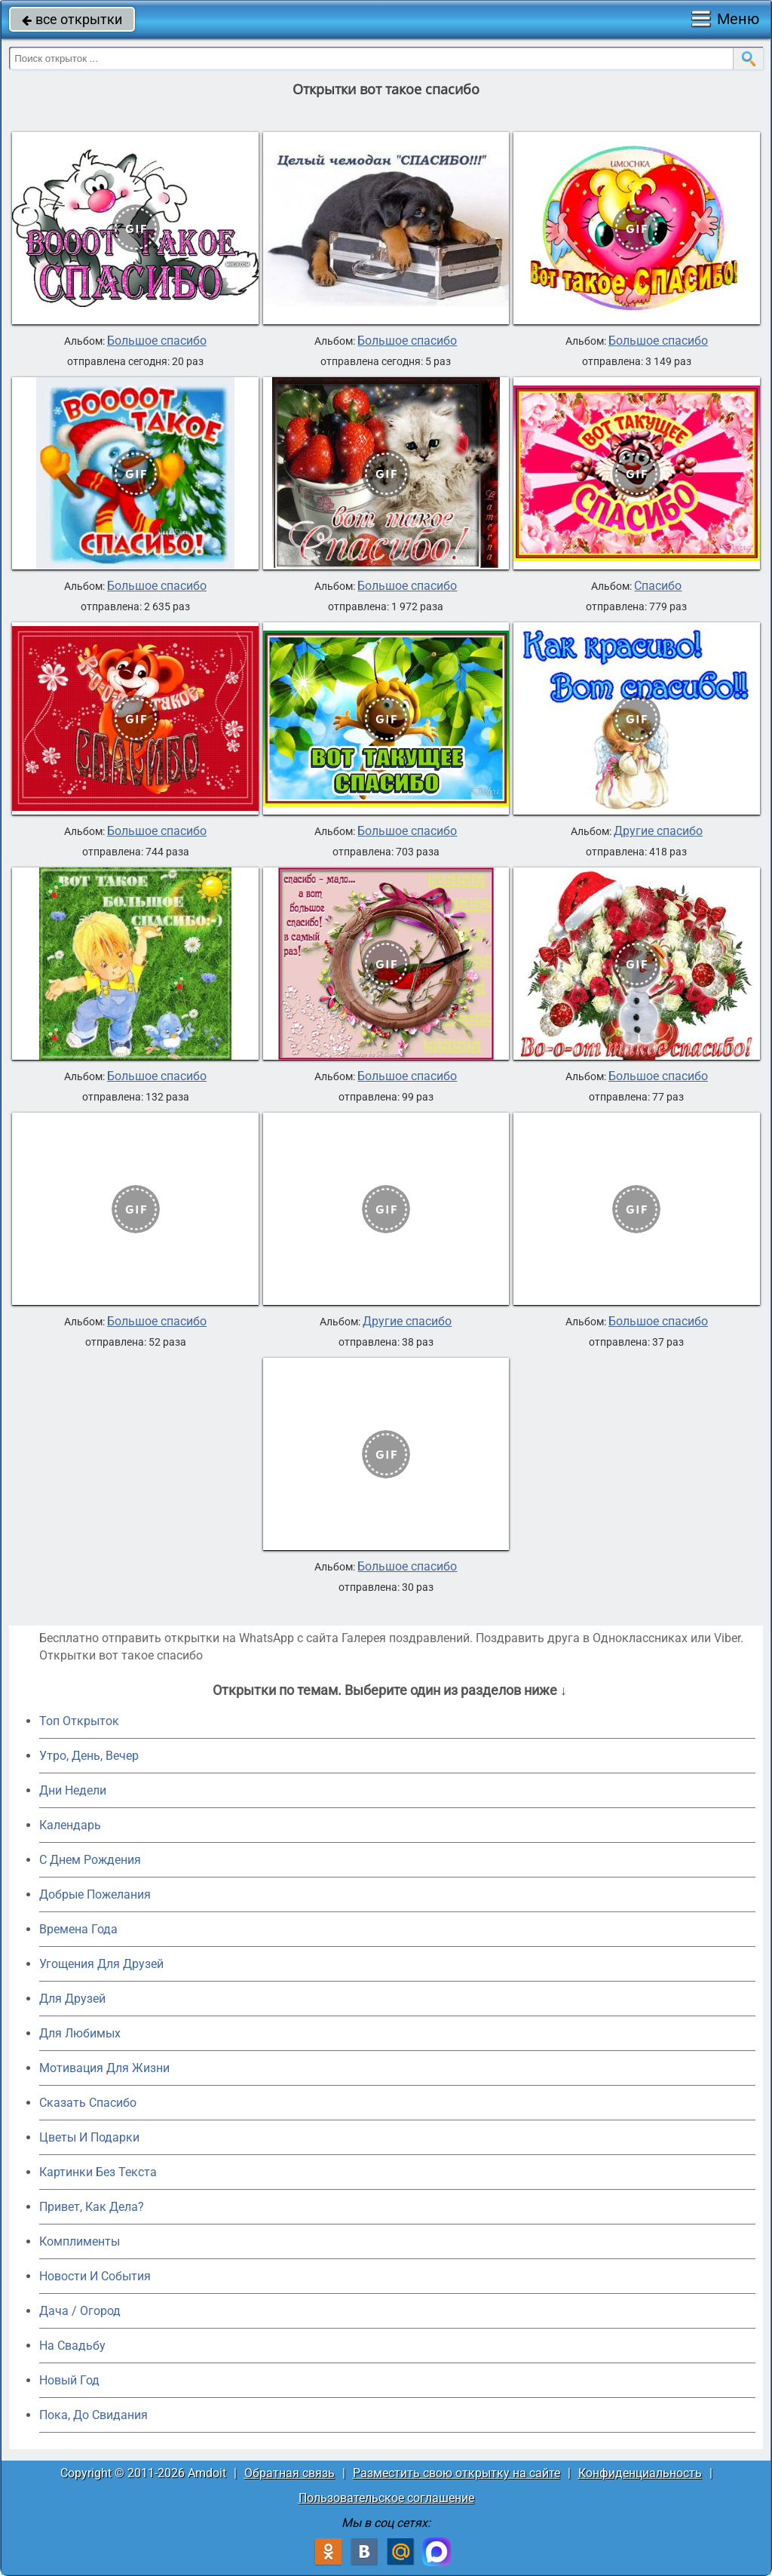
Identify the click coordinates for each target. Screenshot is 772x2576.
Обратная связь (289, 2473)
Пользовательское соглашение (386, 2498)
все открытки (72, 19)
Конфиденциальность (640, 2473)
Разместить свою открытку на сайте (456, 2473)
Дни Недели (72, 1790)
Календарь (70, 1825)
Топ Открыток (79, 1721)
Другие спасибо (658, 831)
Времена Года (78, 1929)
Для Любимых (80, 2033)
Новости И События (95, 2276)
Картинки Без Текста (98, 2172)
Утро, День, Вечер (89, 1756)
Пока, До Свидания (93, 2415)
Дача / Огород (80, 2311)
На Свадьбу (72, 2345)
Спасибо (658, 586)
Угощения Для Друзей (101, 1964)
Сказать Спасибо (87, 2102)
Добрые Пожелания (95, 1894)
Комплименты (79, 2241)
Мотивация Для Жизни (104, 2068)
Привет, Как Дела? (91, 2207)
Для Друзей (72, 1998)
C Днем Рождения (90, 1860)
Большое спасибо (157, 341)
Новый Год (69, 2380)
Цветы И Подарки (89, 2137)
